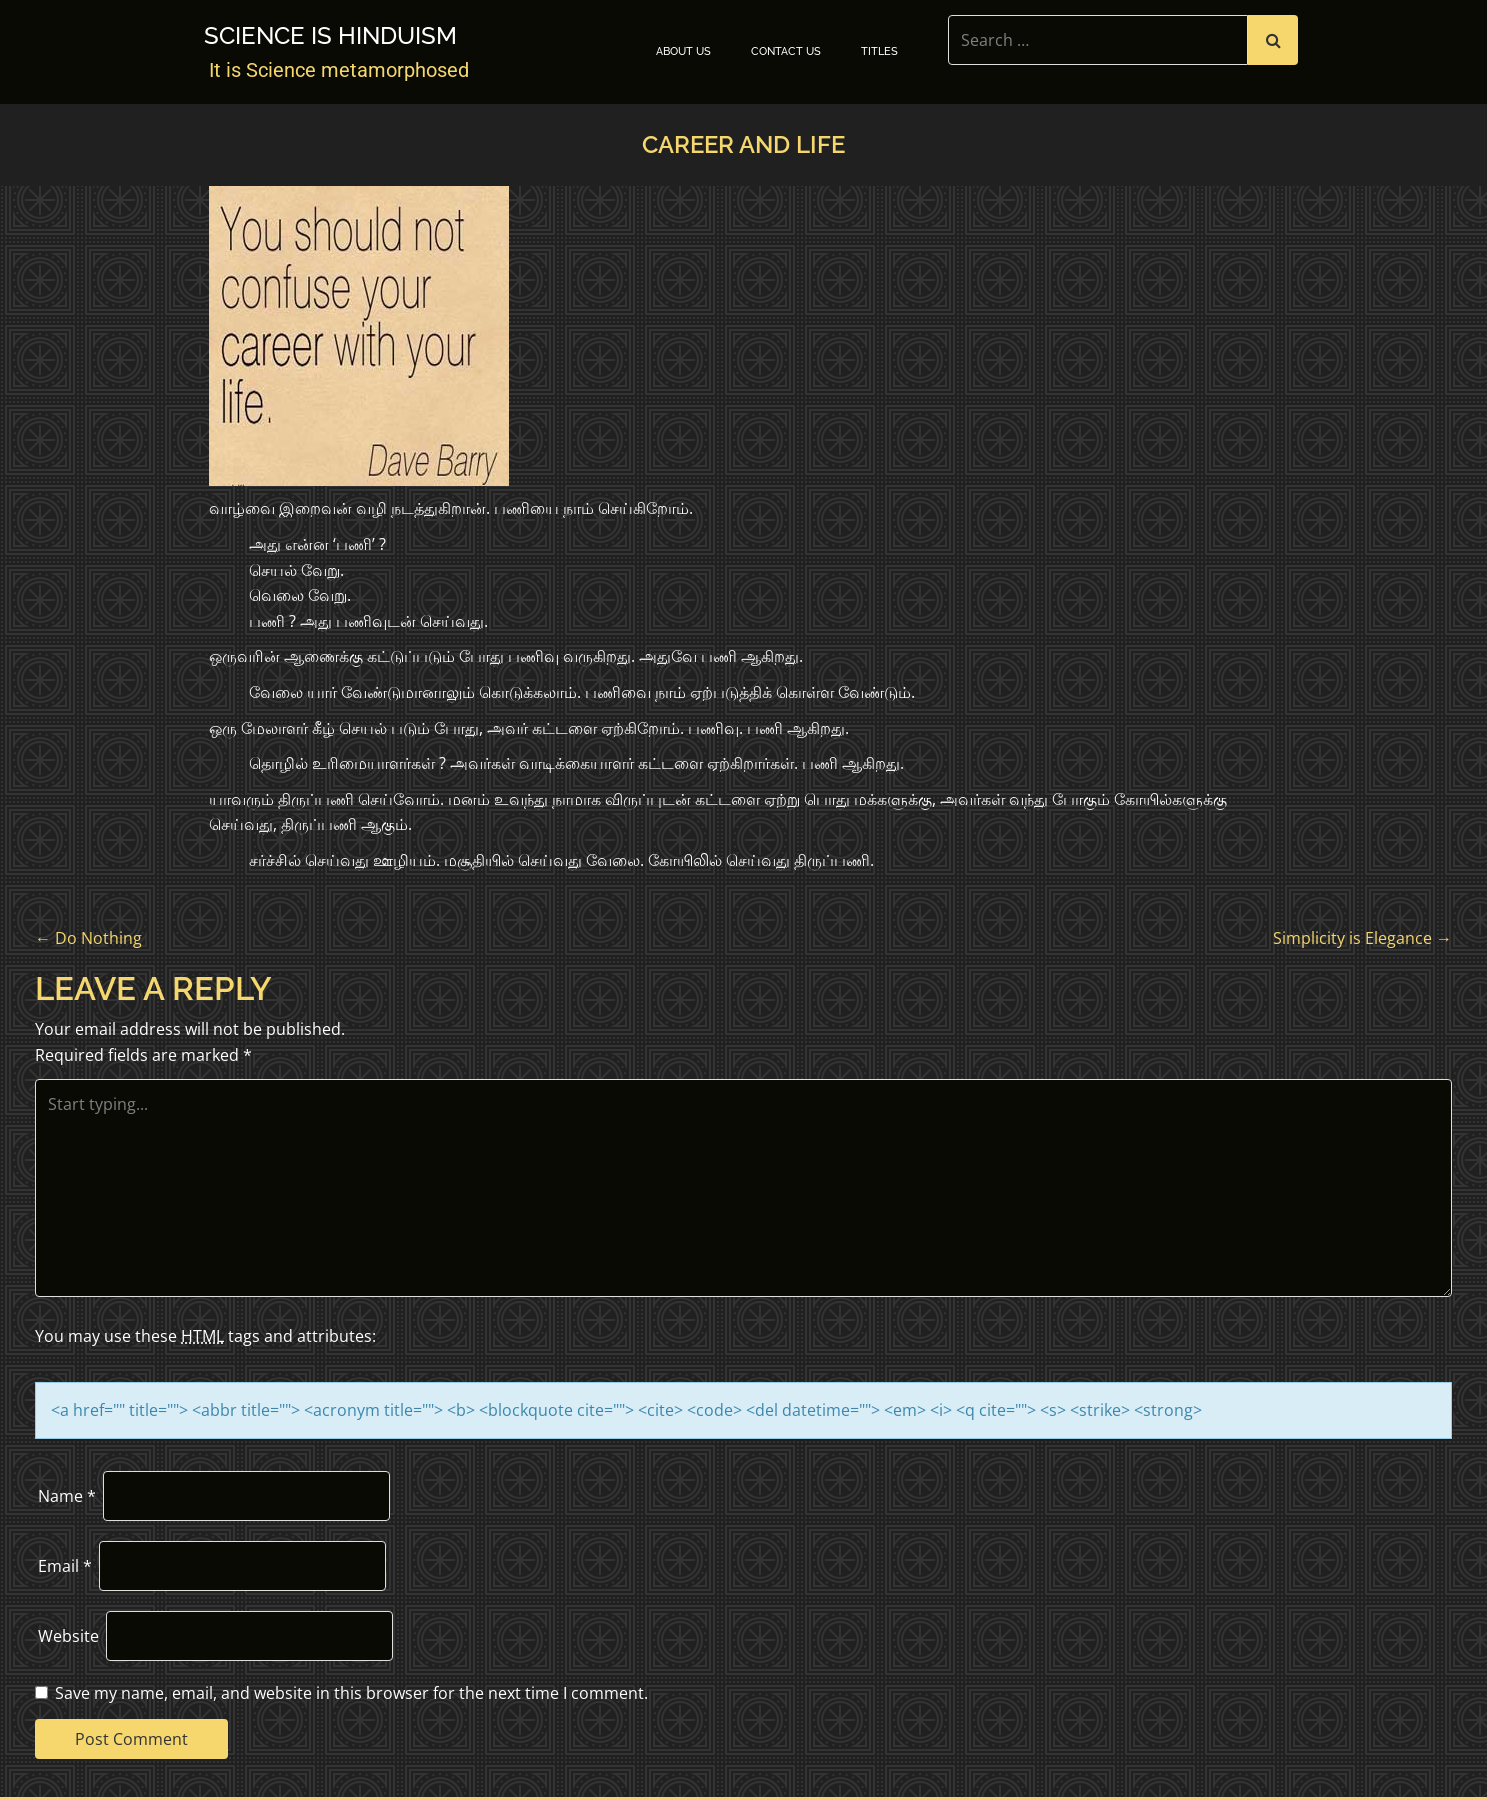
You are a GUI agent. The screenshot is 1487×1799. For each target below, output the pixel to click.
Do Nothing (88, 938)
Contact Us (786, 51)
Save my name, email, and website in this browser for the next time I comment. (351, 1693)
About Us (683, 51)
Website (68, 1636)
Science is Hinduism (330, 36)
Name (67, 1496)
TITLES (879, 51)
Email (65, 1566)
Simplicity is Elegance (1362, 938)
